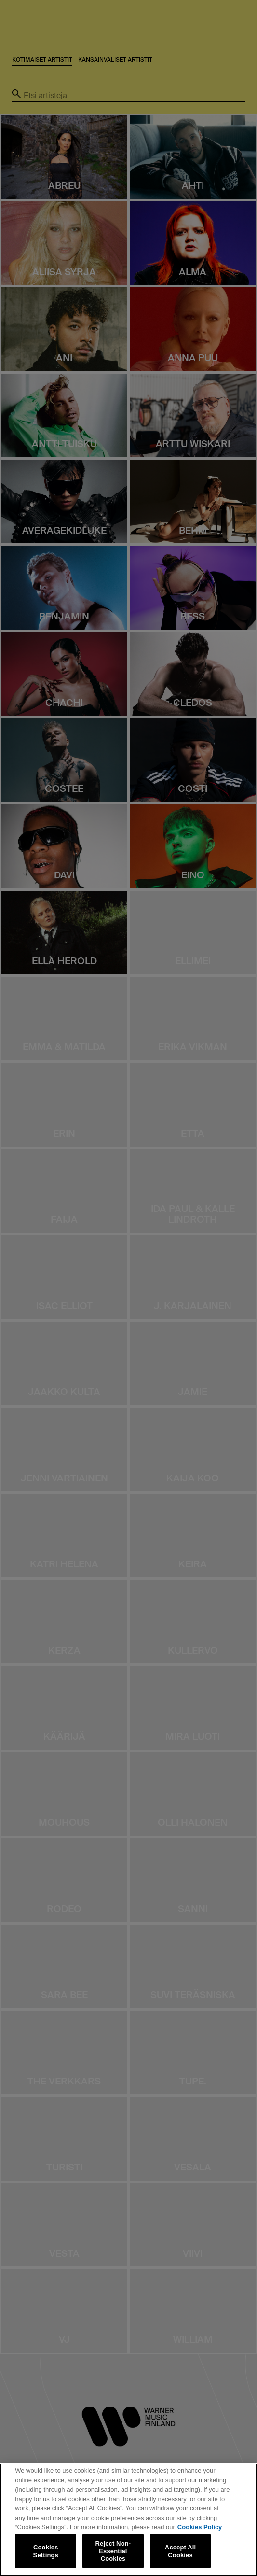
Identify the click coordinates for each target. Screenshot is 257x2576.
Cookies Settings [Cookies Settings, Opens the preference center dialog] (45, 2551)
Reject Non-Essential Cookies (113, 2551)
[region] (128, 2519)
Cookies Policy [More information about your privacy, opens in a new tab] (199, 2527)
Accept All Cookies (180, 2551)
